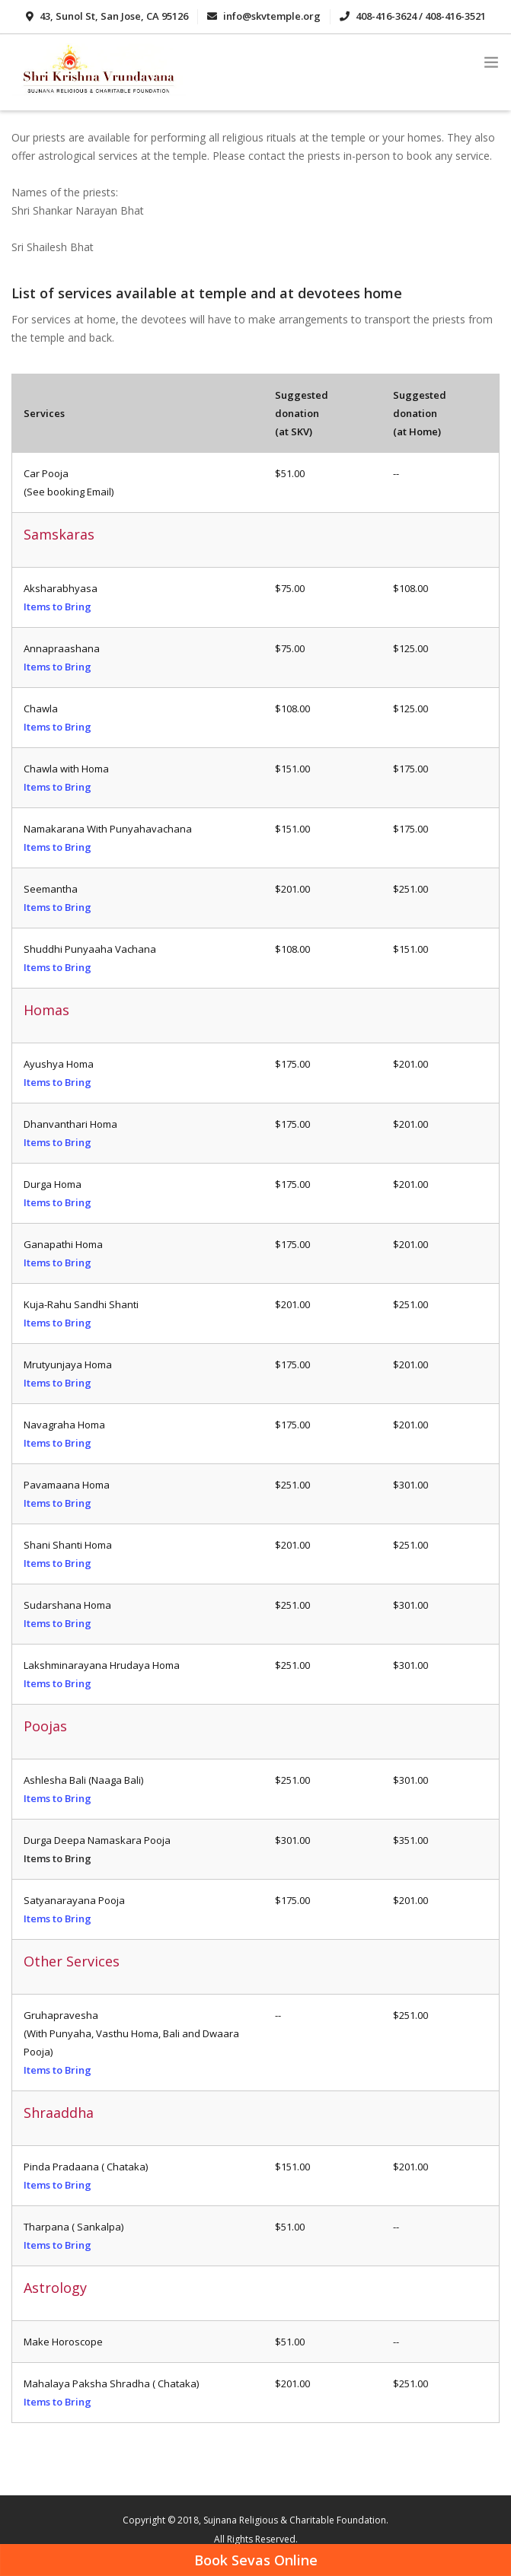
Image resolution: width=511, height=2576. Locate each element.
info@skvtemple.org (264, 16)
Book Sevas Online (256, 2560)
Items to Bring (57, 606)
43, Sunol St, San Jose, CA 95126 (107, 16)
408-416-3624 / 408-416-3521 (413, 16)
